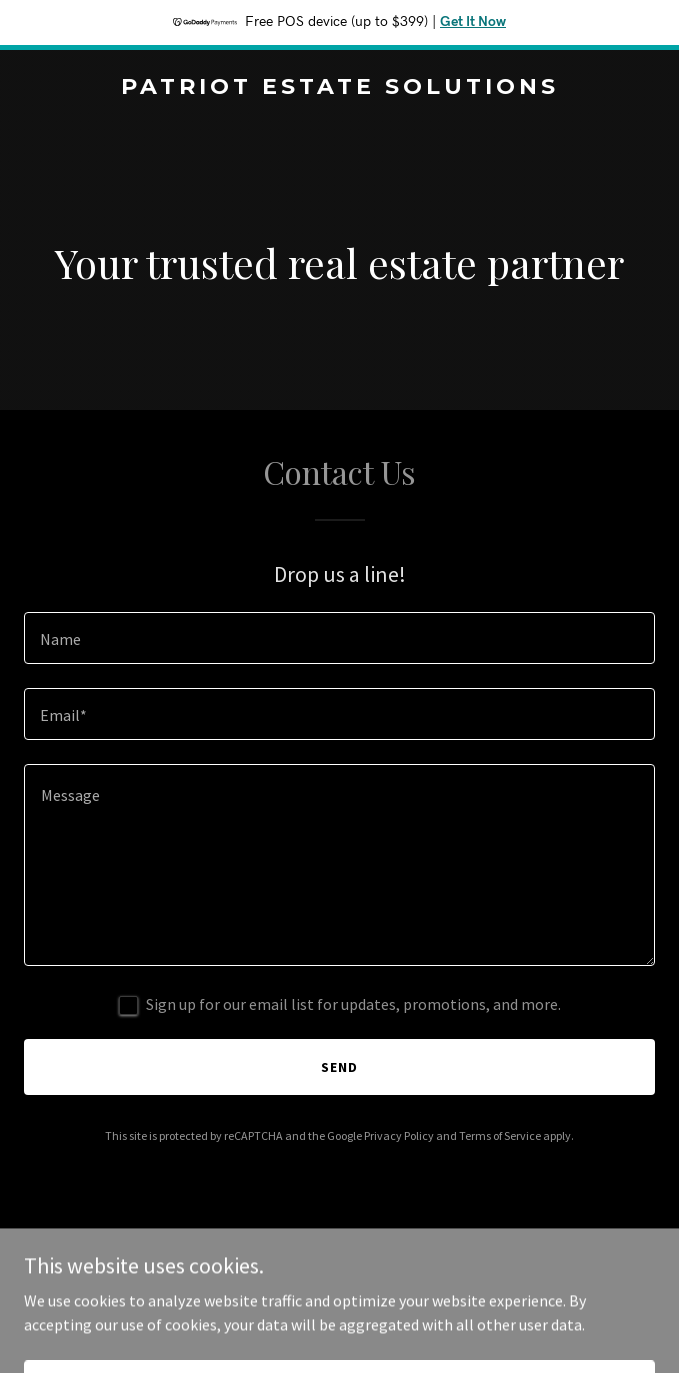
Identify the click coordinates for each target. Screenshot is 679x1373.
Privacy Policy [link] (399, 1135)
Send (339, 1067)
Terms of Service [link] (500, 1135)
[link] (339, 88)
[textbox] (339, 638)
